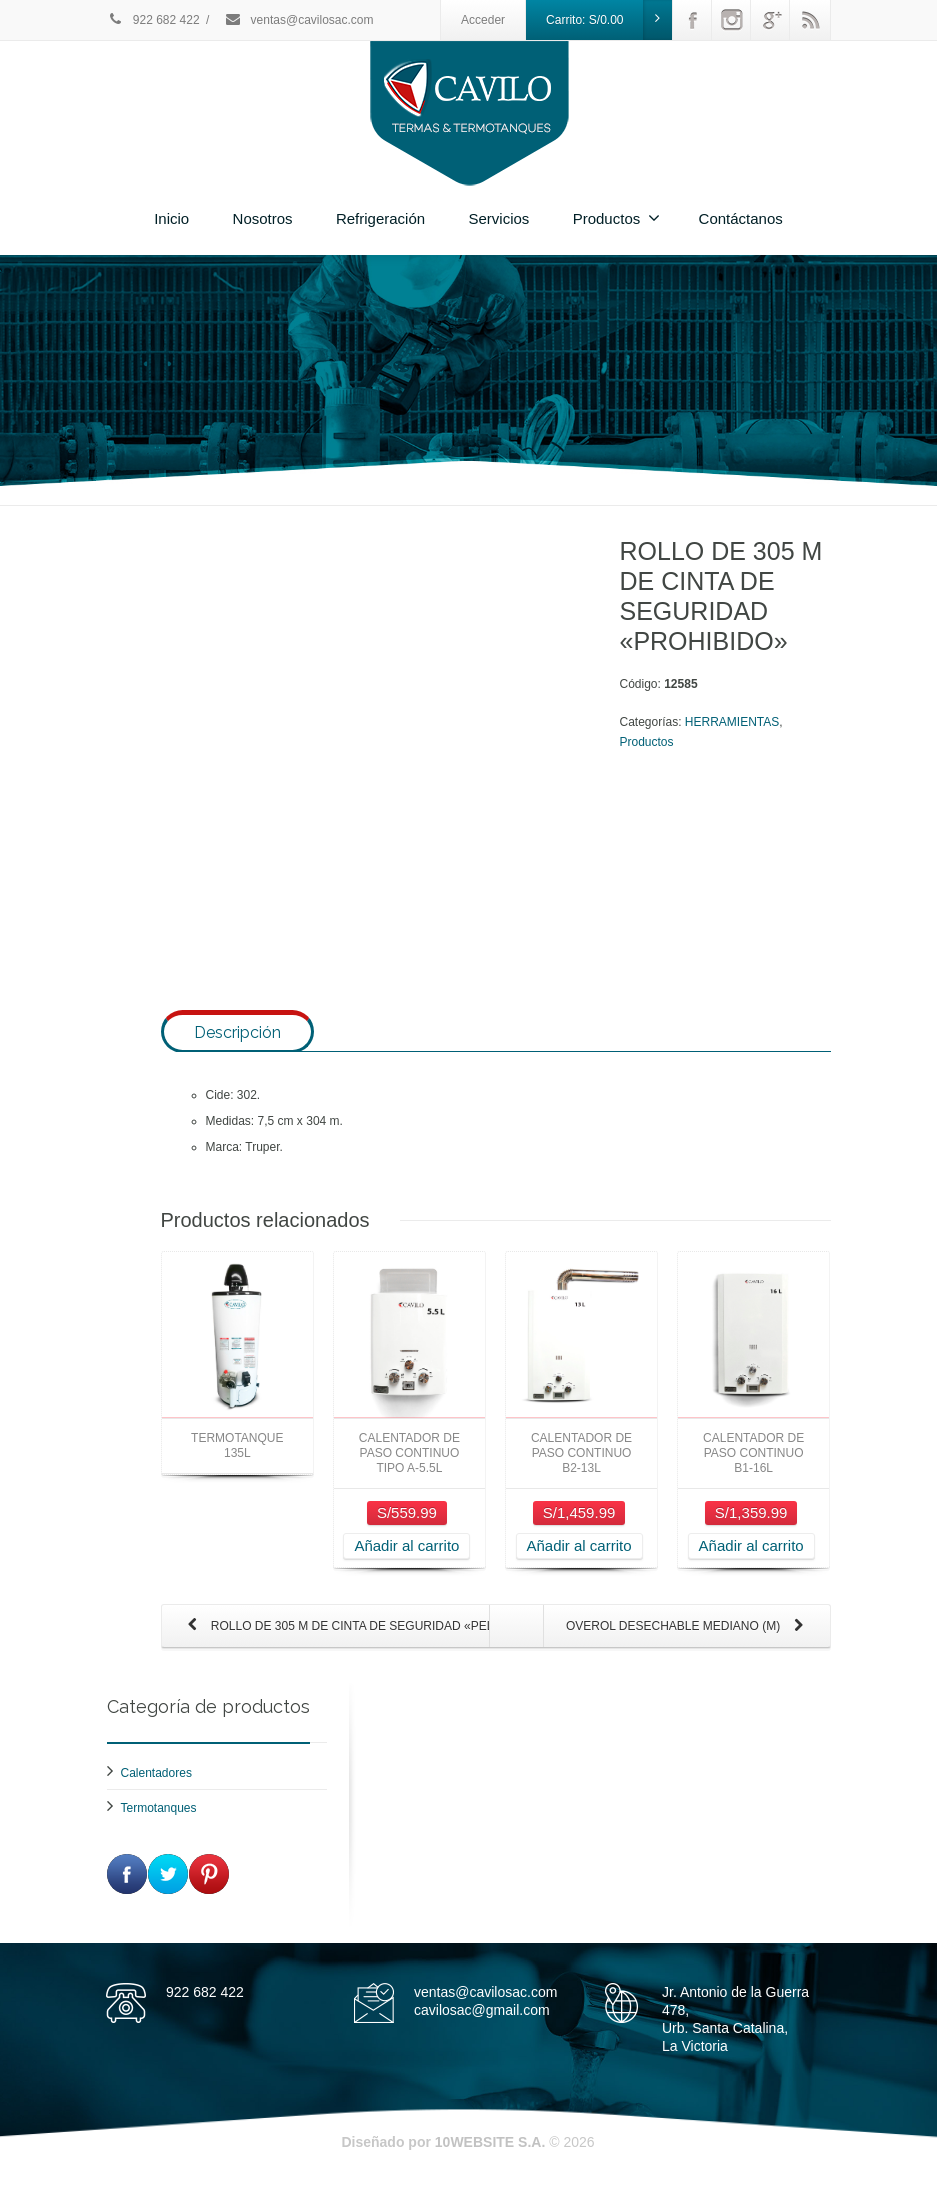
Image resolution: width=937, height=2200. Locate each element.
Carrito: (609, 20)
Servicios (498, 218)
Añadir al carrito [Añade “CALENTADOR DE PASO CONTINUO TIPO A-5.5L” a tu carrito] (406, 1562)
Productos (617, 218)
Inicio (171, 218)
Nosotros (263, 218)
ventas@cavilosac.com (298, 20)
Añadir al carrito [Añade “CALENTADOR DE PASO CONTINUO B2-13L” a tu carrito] (579, 1562)
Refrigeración (380, 218)
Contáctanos (741, 218)
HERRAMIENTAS (732, 722)
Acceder (483, 20)
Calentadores (156, 1790)
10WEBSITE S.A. (490, 2159)
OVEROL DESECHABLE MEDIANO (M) (689, 1644)
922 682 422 (153, 20)
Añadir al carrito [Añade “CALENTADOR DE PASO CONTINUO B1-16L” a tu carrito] (751, 1562)
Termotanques (159, 1825)
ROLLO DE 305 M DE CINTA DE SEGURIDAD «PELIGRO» (336, 1644)
